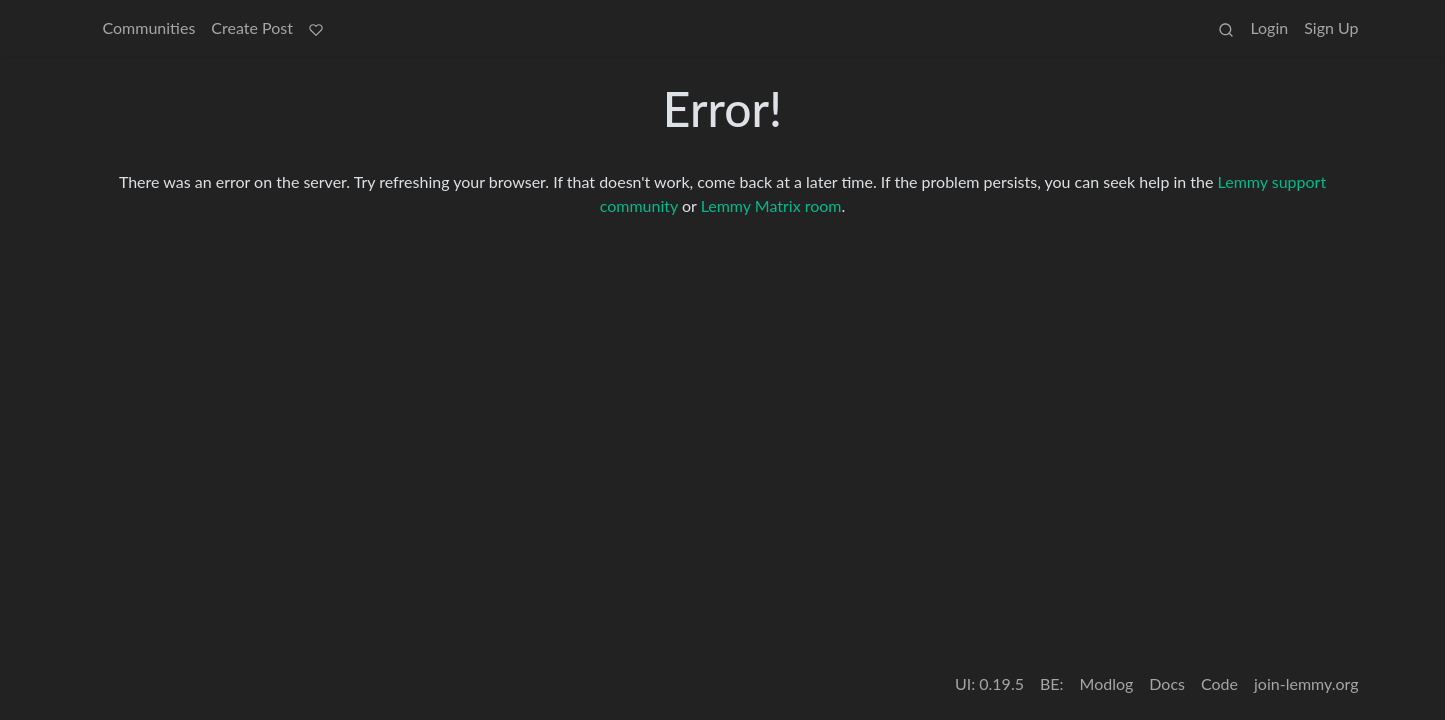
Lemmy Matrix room (771, 205)
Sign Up (1331, 27)
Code (1219, 683)
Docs (1167, 683)
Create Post (252, 27)
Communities (149, 27)
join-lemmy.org (1306, 683)
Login (1269, 27)
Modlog (1107, 683)
